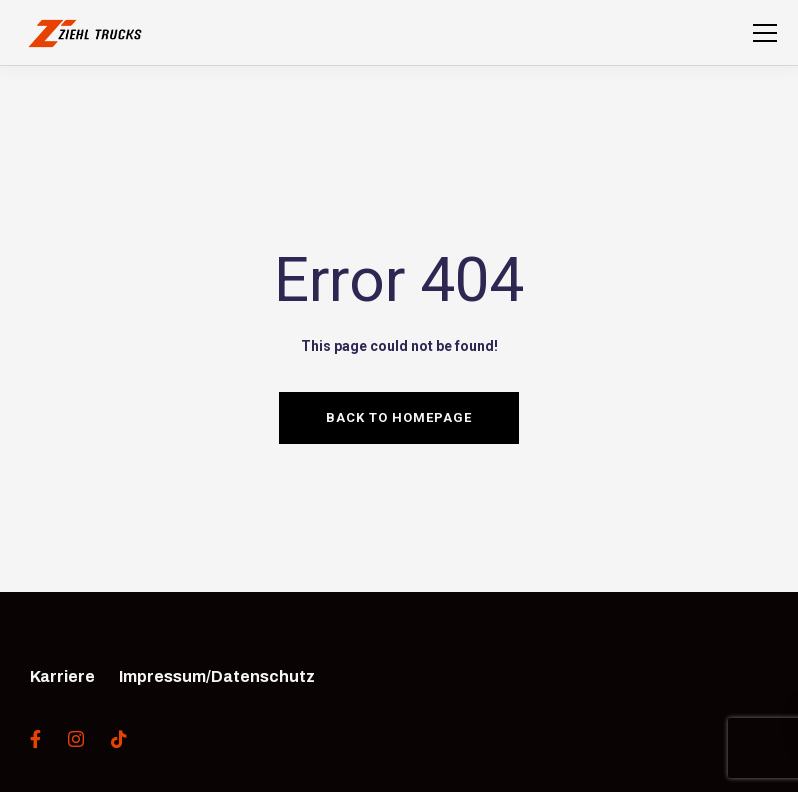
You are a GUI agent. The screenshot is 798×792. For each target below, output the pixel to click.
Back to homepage (399, 417)
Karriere (62, 676)
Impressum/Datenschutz (217, 676)
